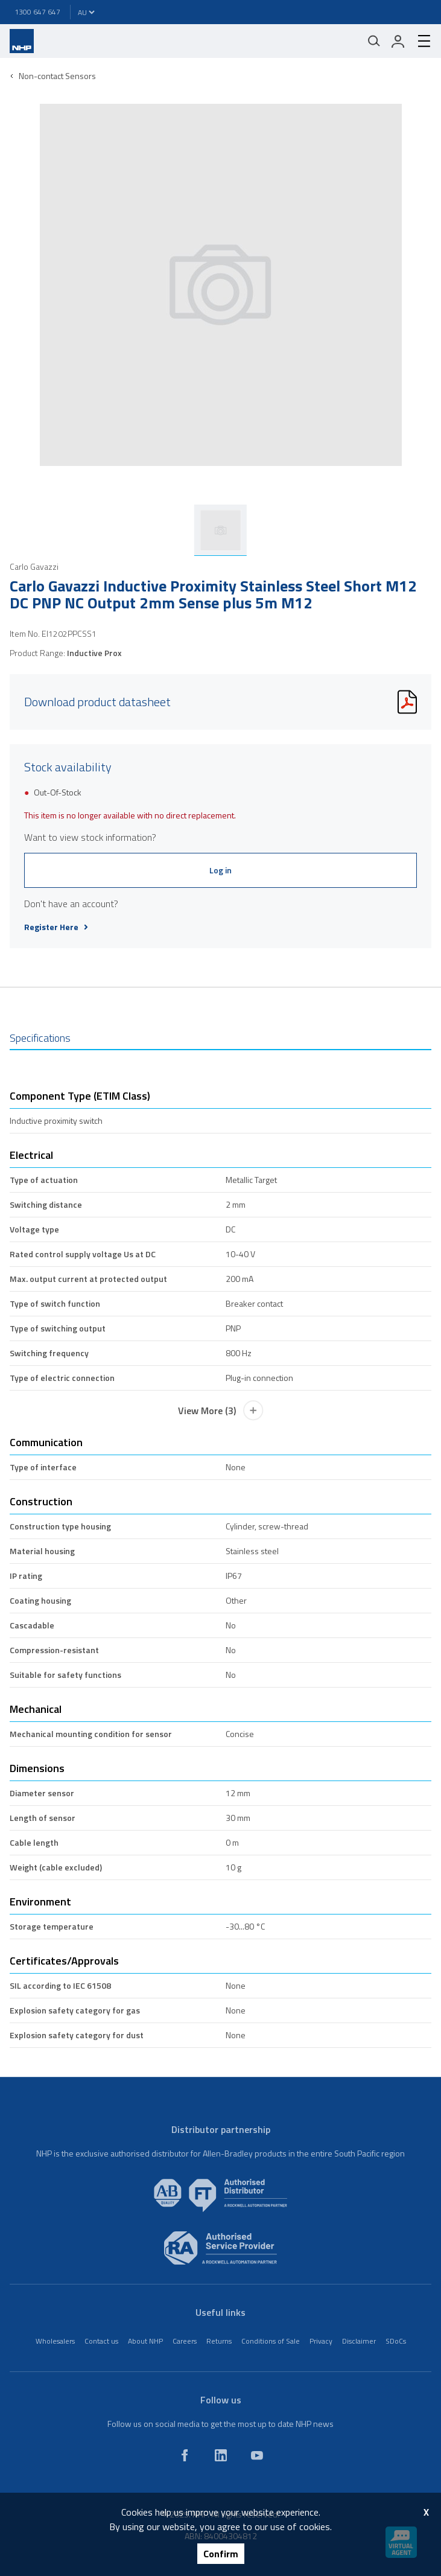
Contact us (101, 2341)
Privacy (320, 2341)
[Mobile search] (374, 41)
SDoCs (395, 2341)
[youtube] (257, 2455)
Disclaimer (359, 2341)
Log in (220, 870)
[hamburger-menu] (419, 41)
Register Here (56, 927)
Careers (185, 2341)
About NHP (145, 2341)
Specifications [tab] (40, 1038)
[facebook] (185, 2455)
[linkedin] (221, 2455)
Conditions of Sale (270, 2341)
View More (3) (221, 1410)
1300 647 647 (37, 12)
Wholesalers (55, 2341)
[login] (398, 41)
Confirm (220, 2553)
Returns (219, 2341)
